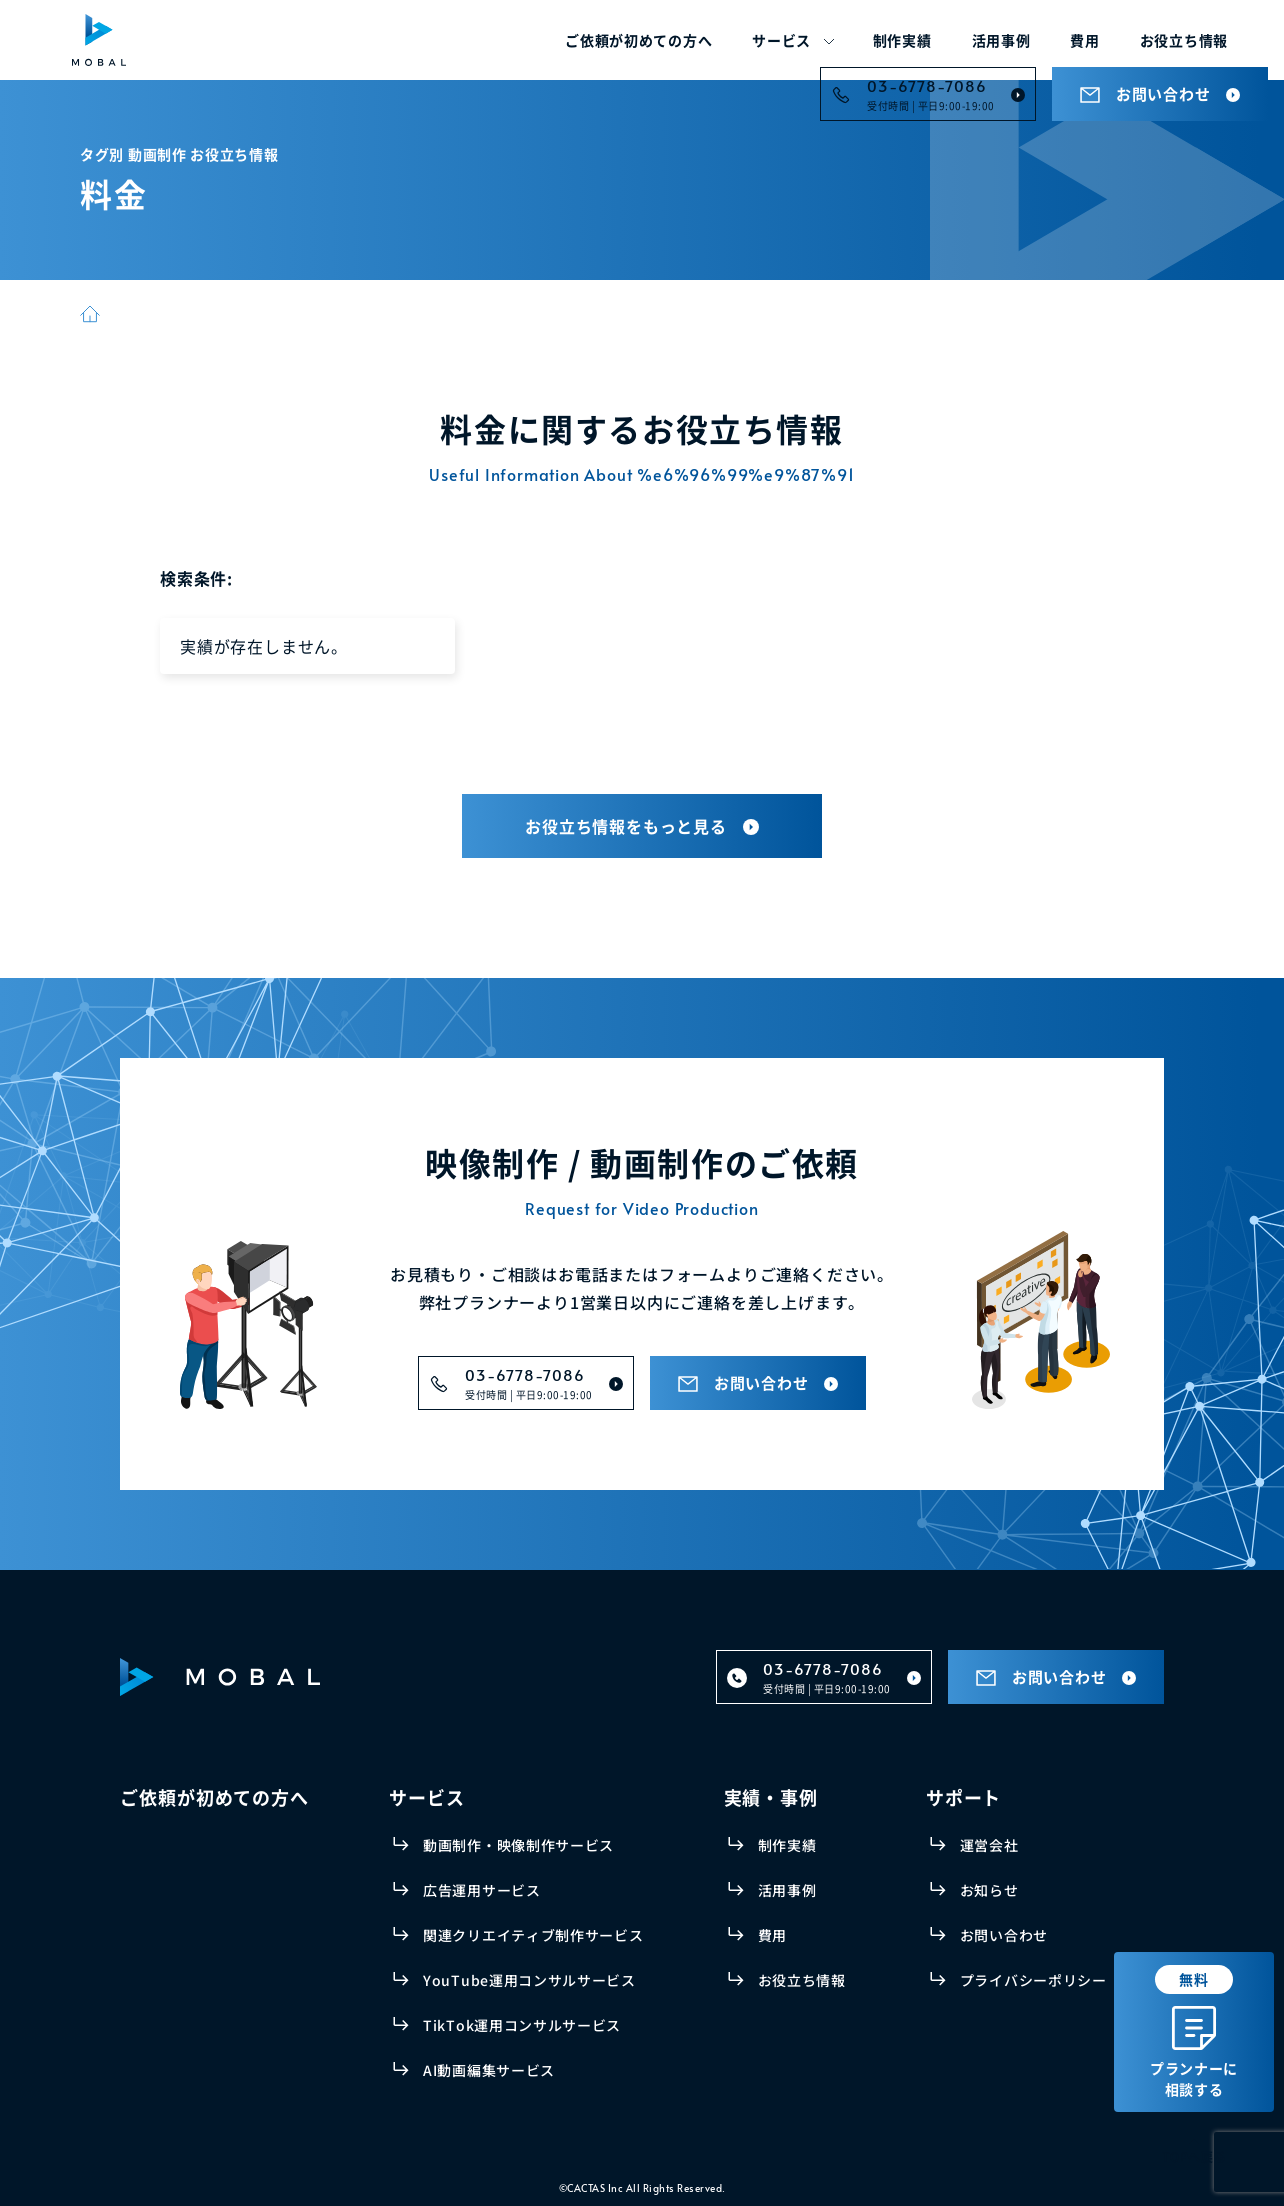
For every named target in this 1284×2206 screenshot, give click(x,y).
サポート (964, 1797)
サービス (781, 40)
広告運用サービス (482, 1890)
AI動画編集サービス (489, 2070)
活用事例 (1001, 40)
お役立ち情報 (1184, 40)
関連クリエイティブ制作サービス (533, 1935)
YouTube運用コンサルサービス (529, 1980)
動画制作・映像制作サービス (518, 1845)
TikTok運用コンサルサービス (522, 2025)
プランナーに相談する (1194, 2032)
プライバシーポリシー (1033, 1980)
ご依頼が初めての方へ (638, 40)
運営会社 (989, 1845)
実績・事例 (771, 1797)
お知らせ (989, 1890)
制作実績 (902, 40)
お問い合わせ (1004, 1935)
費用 (1084, 40)
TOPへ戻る (1194, 2156)
